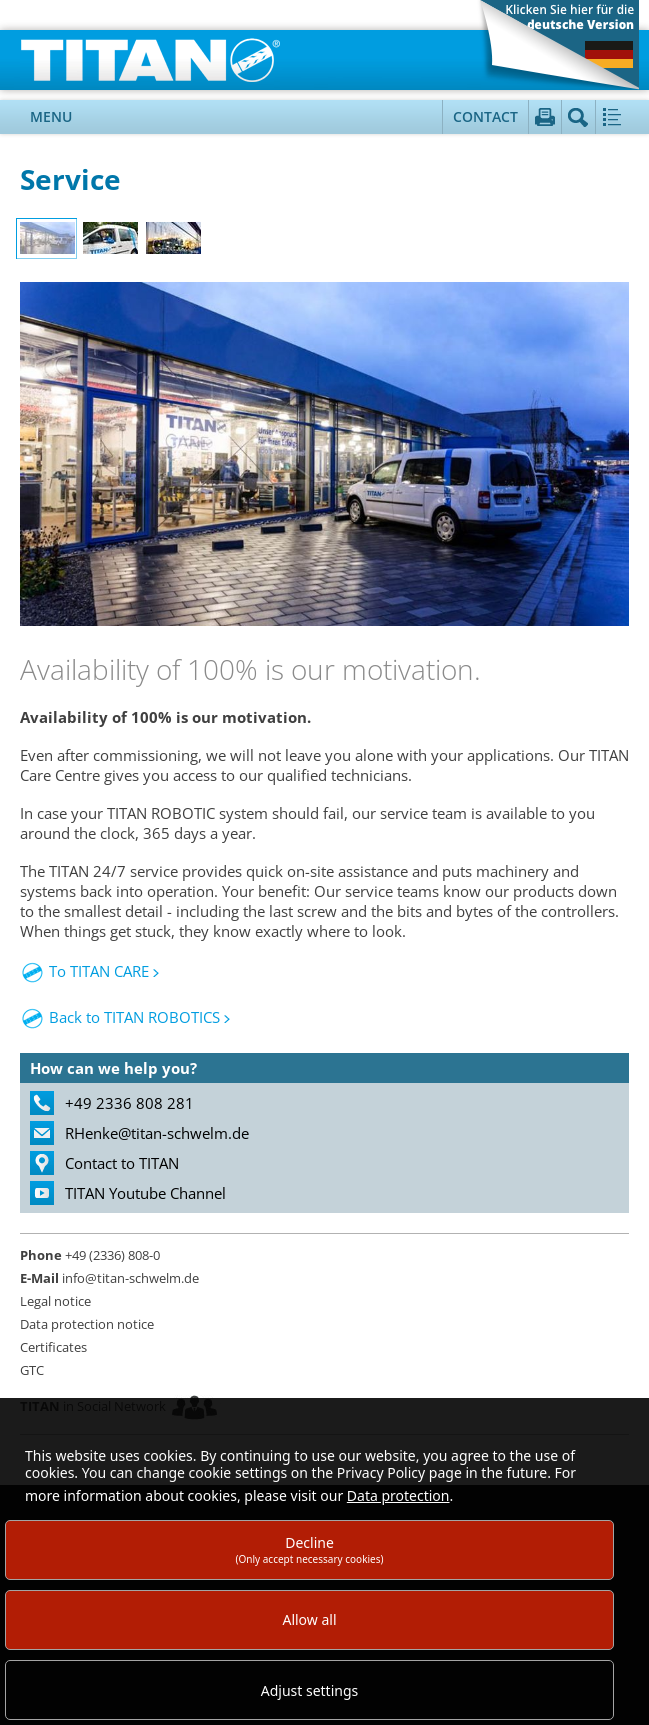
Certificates (53, 1347)
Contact (485, 116)
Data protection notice (87, 1324)
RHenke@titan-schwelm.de (157, 1133)
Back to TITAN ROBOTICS (120, 1017)
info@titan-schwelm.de (109, 1278)
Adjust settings (310, 1690)
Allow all (309, 1619)
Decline (309, 1549)
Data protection (398, 1495)
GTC (32, 1370)
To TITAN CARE (99, 971)
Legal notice (55, 1301)
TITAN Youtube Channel (145, 1193)
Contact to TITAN (122, 1163)
